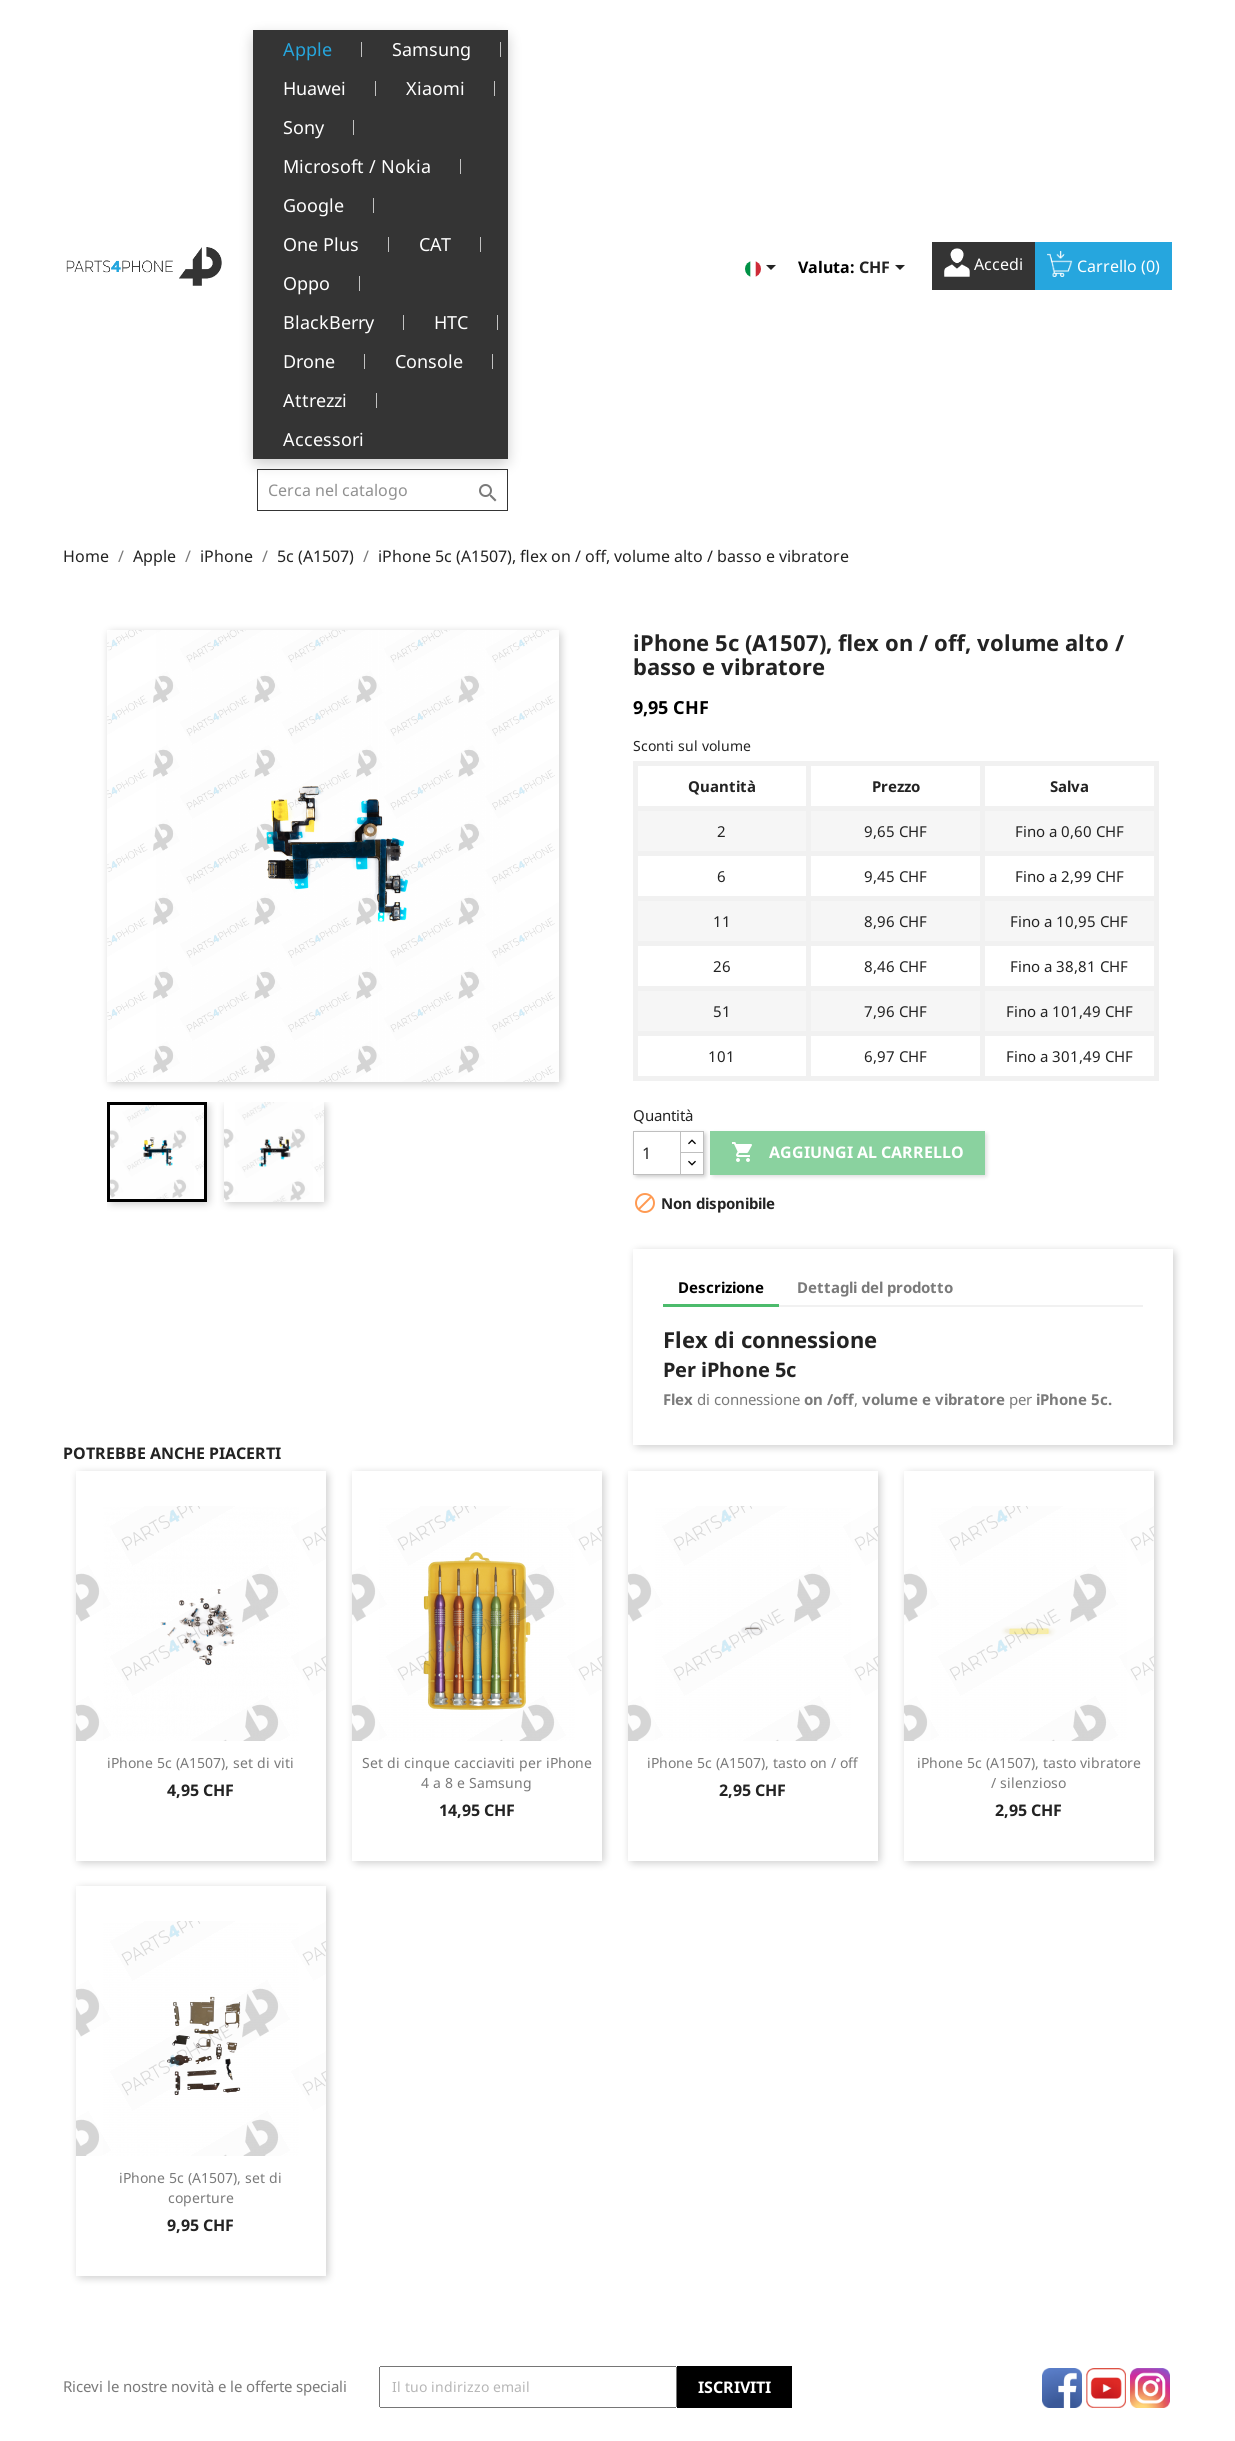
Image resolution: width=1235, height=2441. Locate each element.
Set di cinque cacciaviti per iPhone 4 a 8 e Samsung (477, 1417)
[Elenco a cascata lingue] (764, 47)
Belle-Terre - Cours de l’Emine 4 (170, 2182)
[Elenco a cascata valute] (885, 47)
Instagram (1150, 2033)
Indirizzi (660, 2241)
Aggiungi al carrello (847, 798)
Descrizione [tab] (721, 932)
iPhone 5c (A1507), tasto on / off (752, 1407)
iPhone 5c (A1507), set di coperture (200, 1832)
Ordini (654, 2180)
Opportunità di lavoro (435, 2303)
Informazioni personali (709, 2149)
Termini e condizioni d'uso (451, 2180)
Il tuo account (710, 2120)
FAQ (376, 2272)
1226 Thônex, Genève (138, 2211)
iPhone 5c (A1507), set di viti (200, 1407)
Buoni (652, 2272)
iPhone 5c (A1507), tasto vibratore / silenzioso (1029, 1417)
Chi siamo (396, 2210)
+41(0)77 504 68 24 (132, 2240)
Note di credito (683, 2210)
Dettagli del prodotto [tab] (875, 932)
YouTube (1106, 2033)
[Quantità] (657, 798)
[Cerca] (382, 44)
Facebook (1062, 2033)
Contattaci (397, 2334)
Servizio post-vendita (433, 2241)
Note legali (399, 2149)
